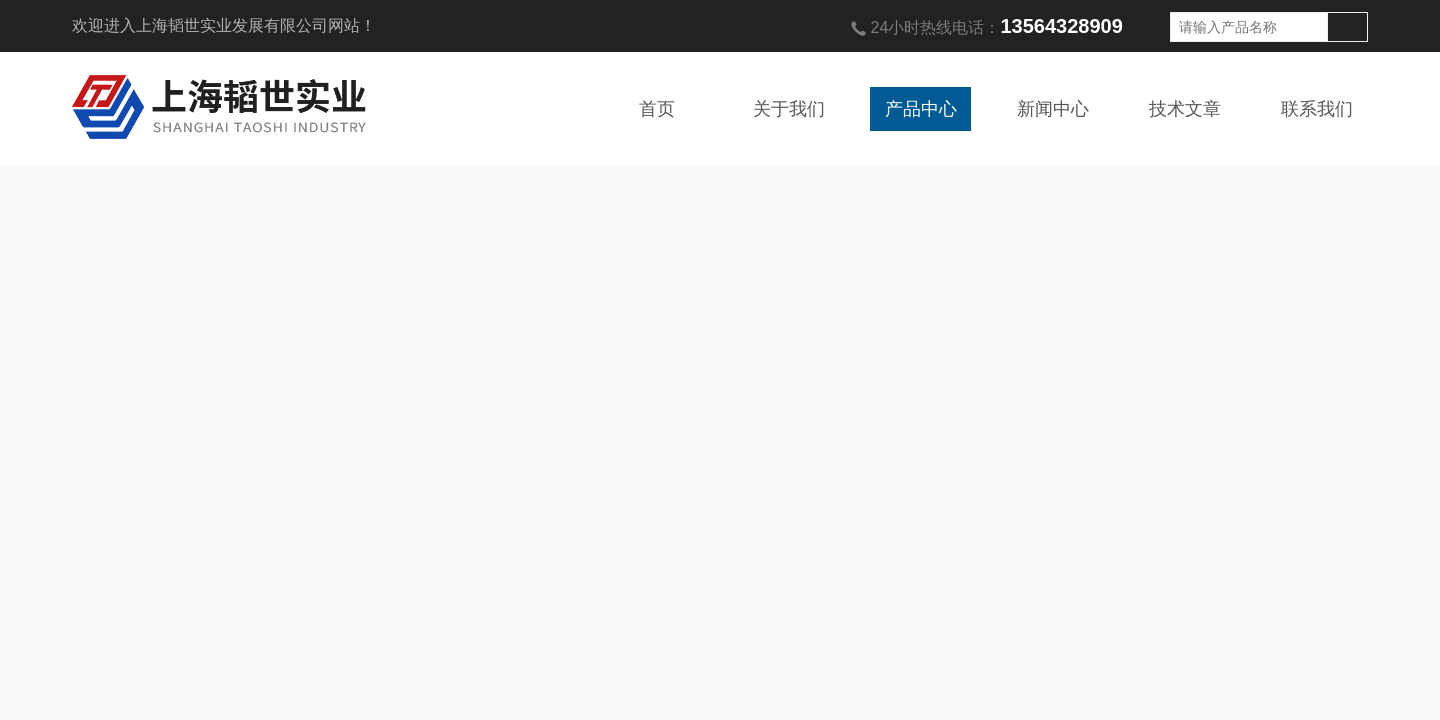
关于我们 (789, 109)
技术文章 (1185, 109)
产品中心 (921, 109)
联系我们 (1317, 109)
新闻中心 (1053, 109)
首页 (657, 109)
